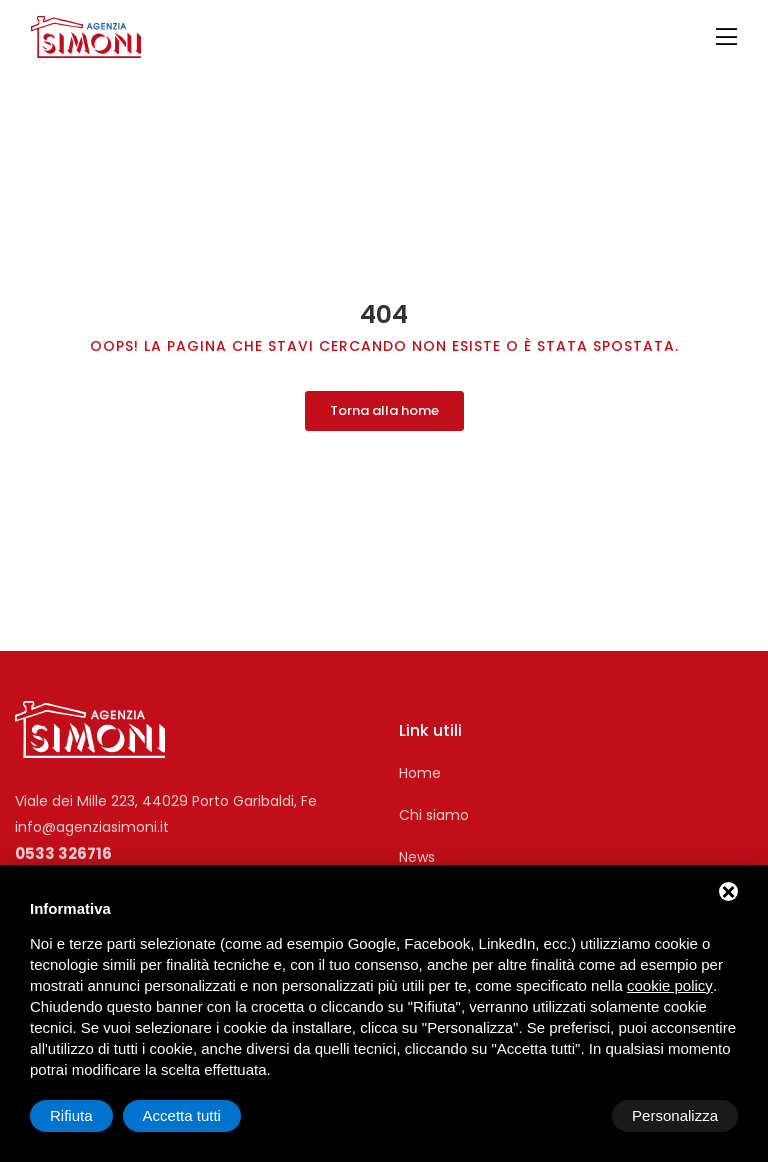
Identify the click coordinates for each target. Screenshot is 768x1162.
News (417, 850)
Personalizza (93, 1115)
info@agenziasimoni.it (92, 820)
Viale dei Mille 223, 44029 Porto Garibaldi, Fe (166, 794)
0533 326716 (63, 846)
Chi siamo (434, 808)
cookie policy (670, 985)
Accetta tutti (679, 1115)
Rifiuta (568, 1115)
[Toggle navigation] (726, 37)
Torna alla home (384, 402)
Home (420, 766)
